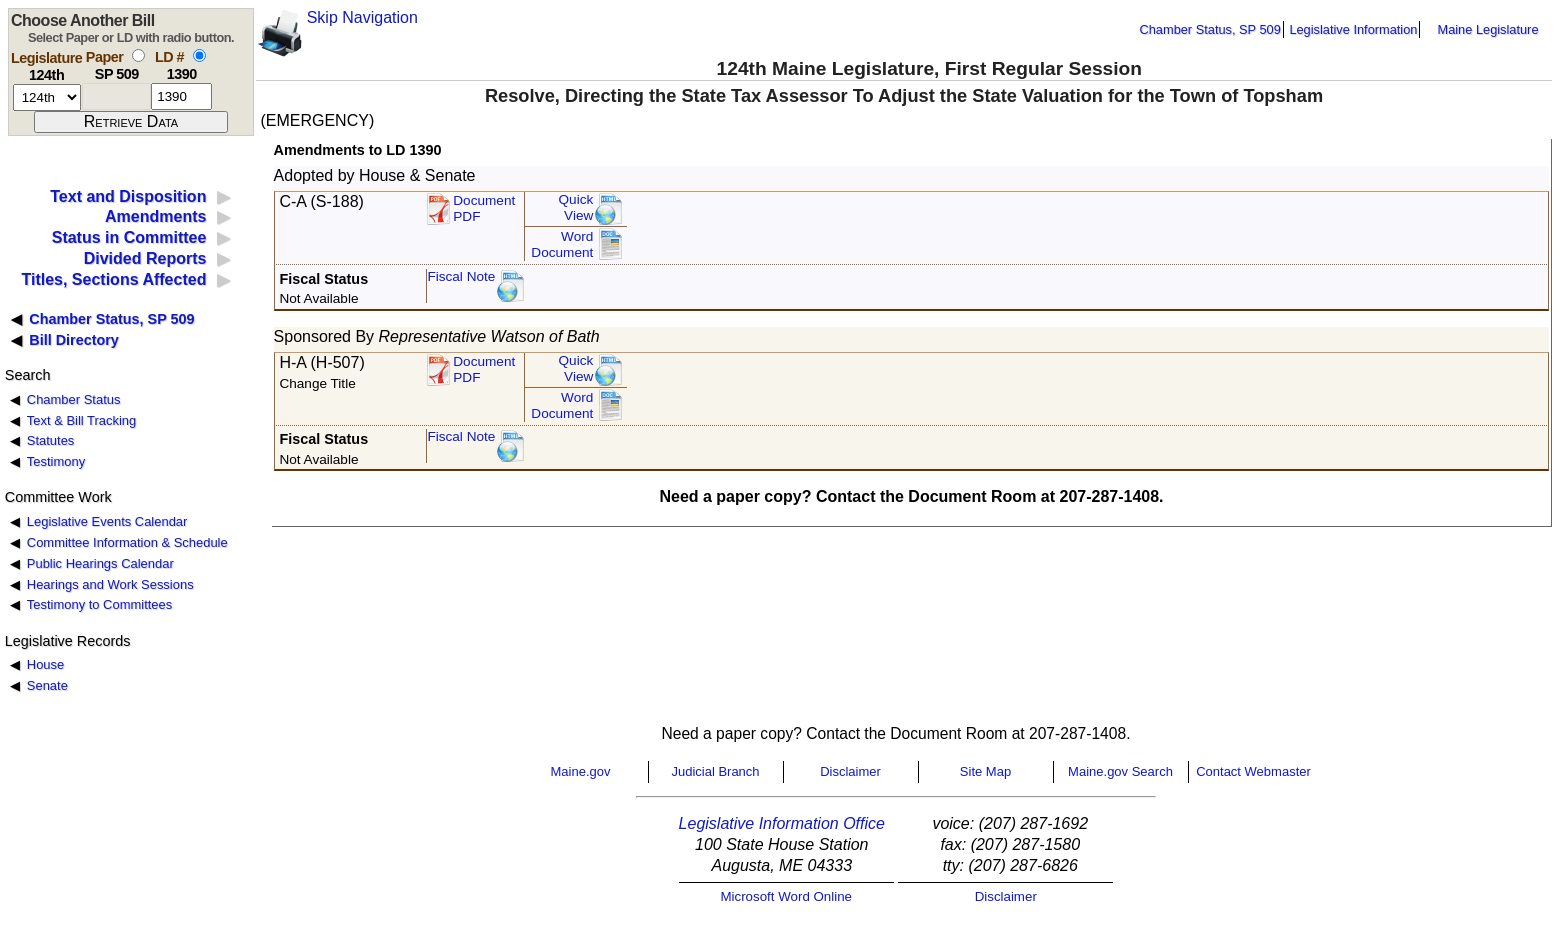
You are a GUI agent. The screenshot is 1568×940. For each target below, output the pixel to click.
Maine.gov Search (1120, 771)
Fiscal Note (461, 276)
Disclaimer (850, 771)
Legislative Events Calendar (107, 521)
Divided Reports (145, 258)
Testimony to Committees (99, 604)
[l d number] (181, 96)
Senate (47, 685)
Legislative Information (1353, 29)
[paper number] (116, 96)
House (45, 664)
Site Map (985, 771)
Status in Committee (129, 237)
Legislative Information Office (782, 823)
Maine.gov (581, 771)
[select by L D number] (199, 55)
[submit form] (131, 122)
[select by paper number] (138, 55)
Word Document (562, 244)
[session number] (47, 97)
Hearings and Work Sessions (110, 584)
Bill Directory (74, 340)
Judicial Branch (715, 771)
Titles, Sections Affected (113, 279)
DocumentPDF (484, 208)
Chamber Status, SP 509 (1210, 29)
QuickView (576, 207)
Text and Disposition (128, 196)
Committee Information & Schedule (127, 542)
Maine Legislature (1487, 29)
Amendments (155, 216)
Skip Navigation (362, 17)
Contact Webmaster (1253, 771)
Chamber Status (74, 399)
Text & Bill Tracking (81, 420)
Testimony (56, 461)
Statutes (51, 440)
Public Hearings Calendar (100, 563)
